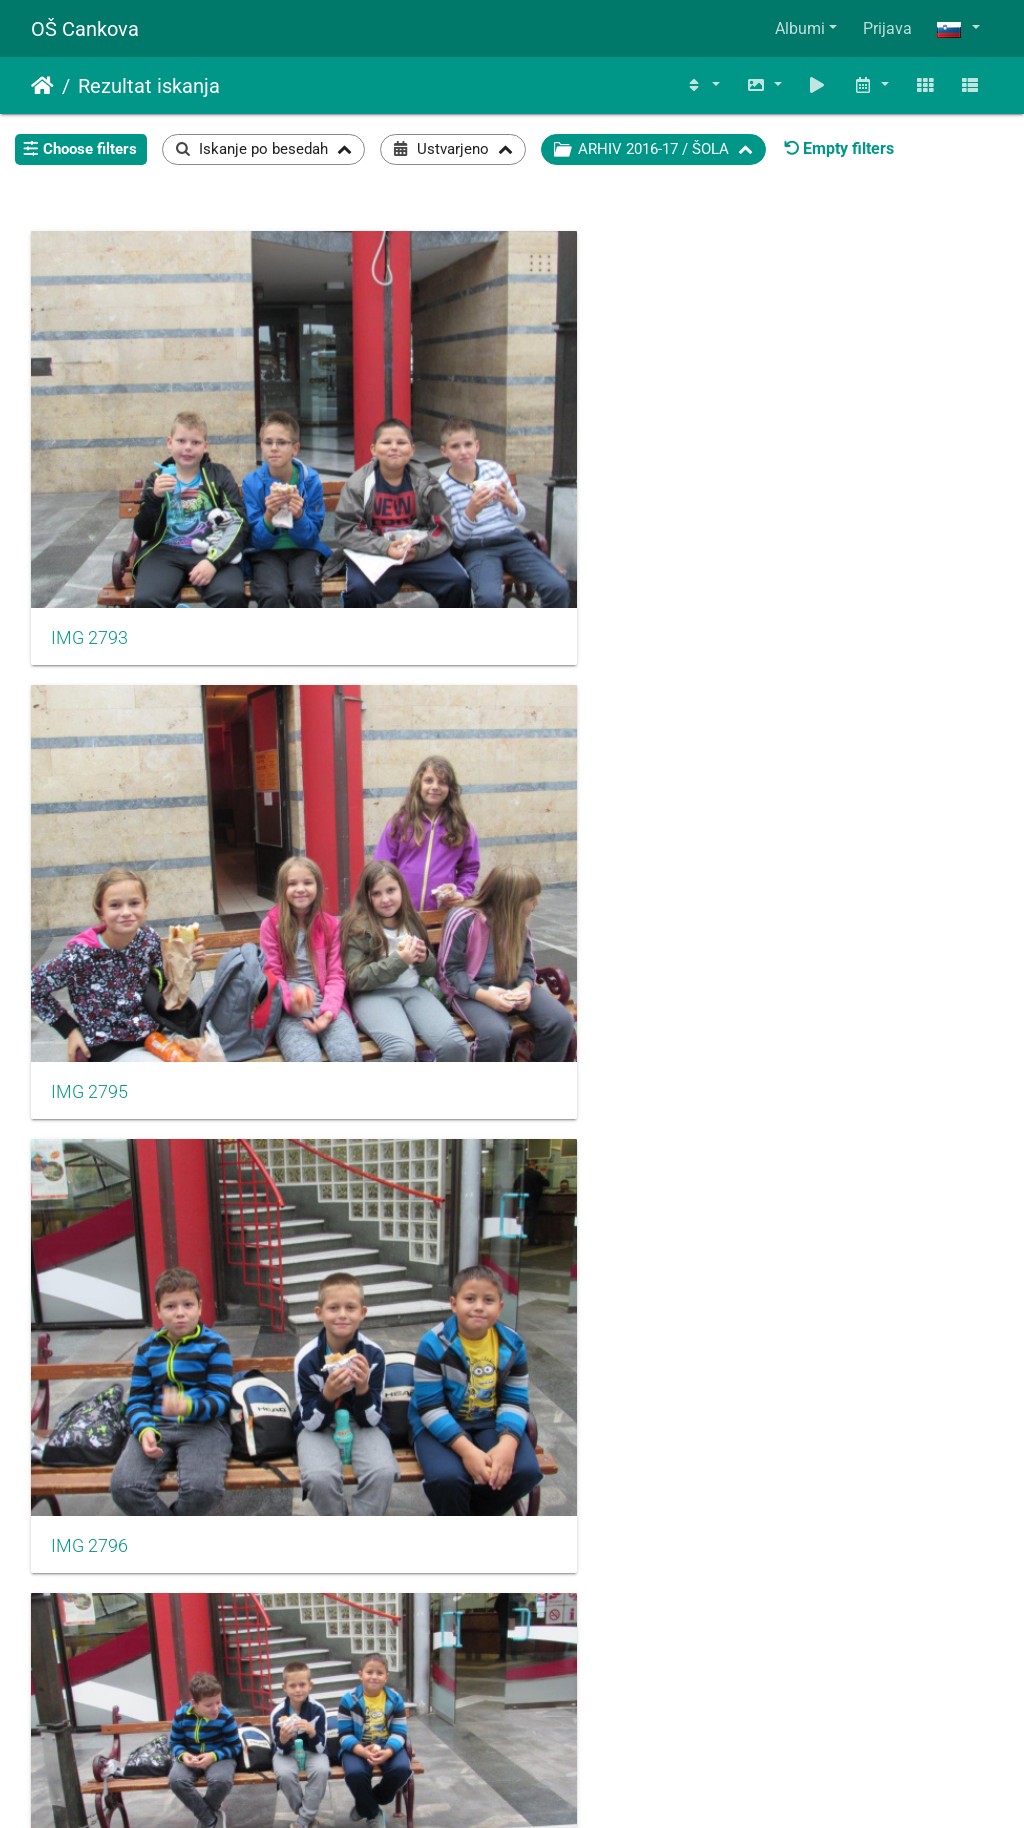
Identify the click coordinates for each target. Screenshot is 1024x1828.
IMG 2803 (750, 1037)
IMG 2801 (89, 1037)
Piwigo (552, 1785)
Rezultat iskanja (149, 86)
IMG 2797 (89, 753)
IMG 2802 (420, 1037)
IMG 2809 (420, 1607)
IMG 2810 (750, 1607)
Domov (42, 86)
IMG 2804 (89, 1322)
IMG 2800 (750, 753)
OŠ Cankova (85, 29)
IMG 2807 (750, 1322)
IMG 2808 (89, 1607)
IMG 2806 (420, 1322)
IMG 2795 (420, 468)
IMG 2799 (420, 753)
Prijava (887, 28)
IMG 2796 (750, 468)
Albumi (800, 28)
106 (611, 1709)
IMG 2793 (89, 468)
